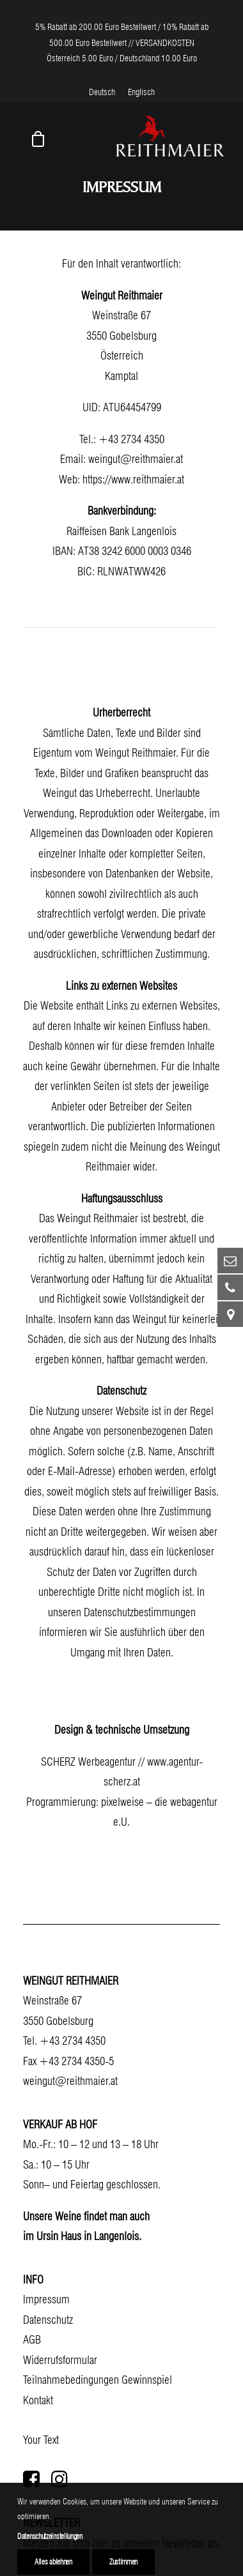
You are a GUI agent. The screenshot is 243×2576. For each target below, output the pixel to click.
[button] (31, 2483)
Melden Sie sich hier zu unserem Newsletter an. (121, 2543)
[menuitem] (102, 92)
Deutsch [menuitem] (102, 92)
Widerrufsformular (60, 2360)
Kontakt (38, 2400)
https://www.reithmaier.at (133, 479)
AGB (32, 2339)
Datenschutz (48, 2319)
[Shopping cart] (32, 139)
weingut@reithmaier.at (135, 459)
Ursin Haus (58, 2236)
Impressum (46, 2299)
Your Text (41, 2439)
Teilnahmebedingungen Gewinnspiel (97, 2379)
